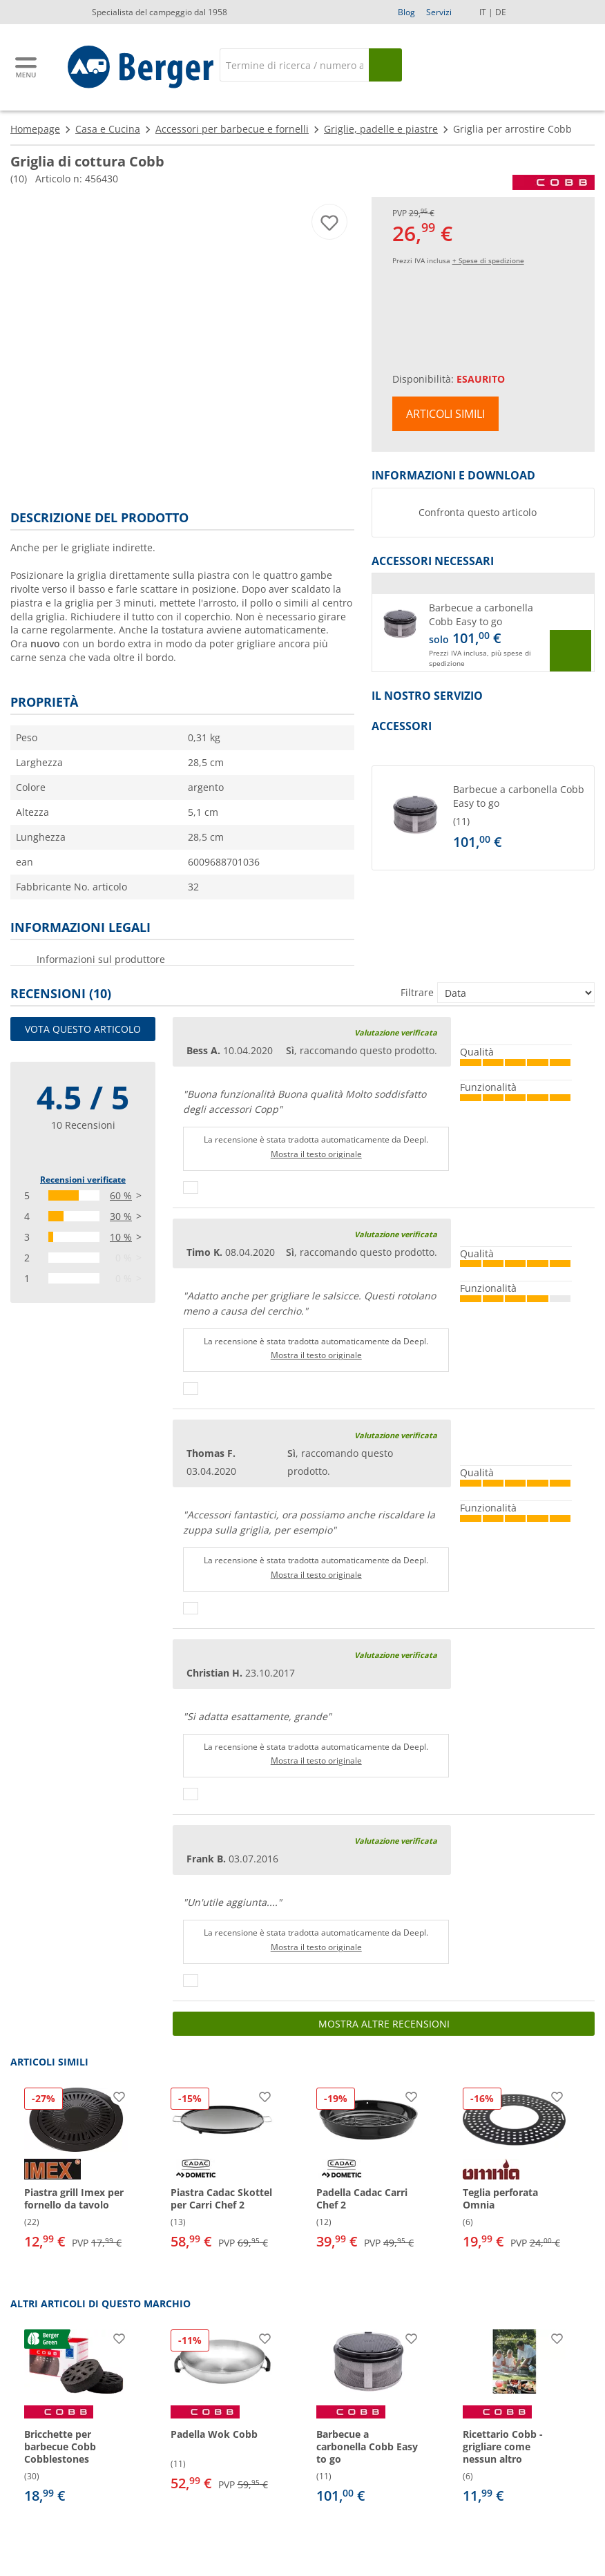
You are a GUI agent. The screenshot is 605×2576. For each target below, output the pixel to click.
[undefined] (520, 818)
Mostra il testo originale (316, 1154)
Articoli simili (445, 413)
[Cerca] (294, 65)
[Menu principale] (27, 67)
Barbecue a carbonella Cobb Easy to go (481, 614)
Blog (406, 12)
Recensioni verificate (83, 1179)
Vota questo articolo (83, 1029)
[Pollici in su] (190, 1187)
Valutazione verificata (395, 1032)
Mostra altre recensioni (384, 2023)
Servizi (439, 12)
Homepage (35, 128)
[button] (483, 632)
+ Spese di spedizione (488, 260)
